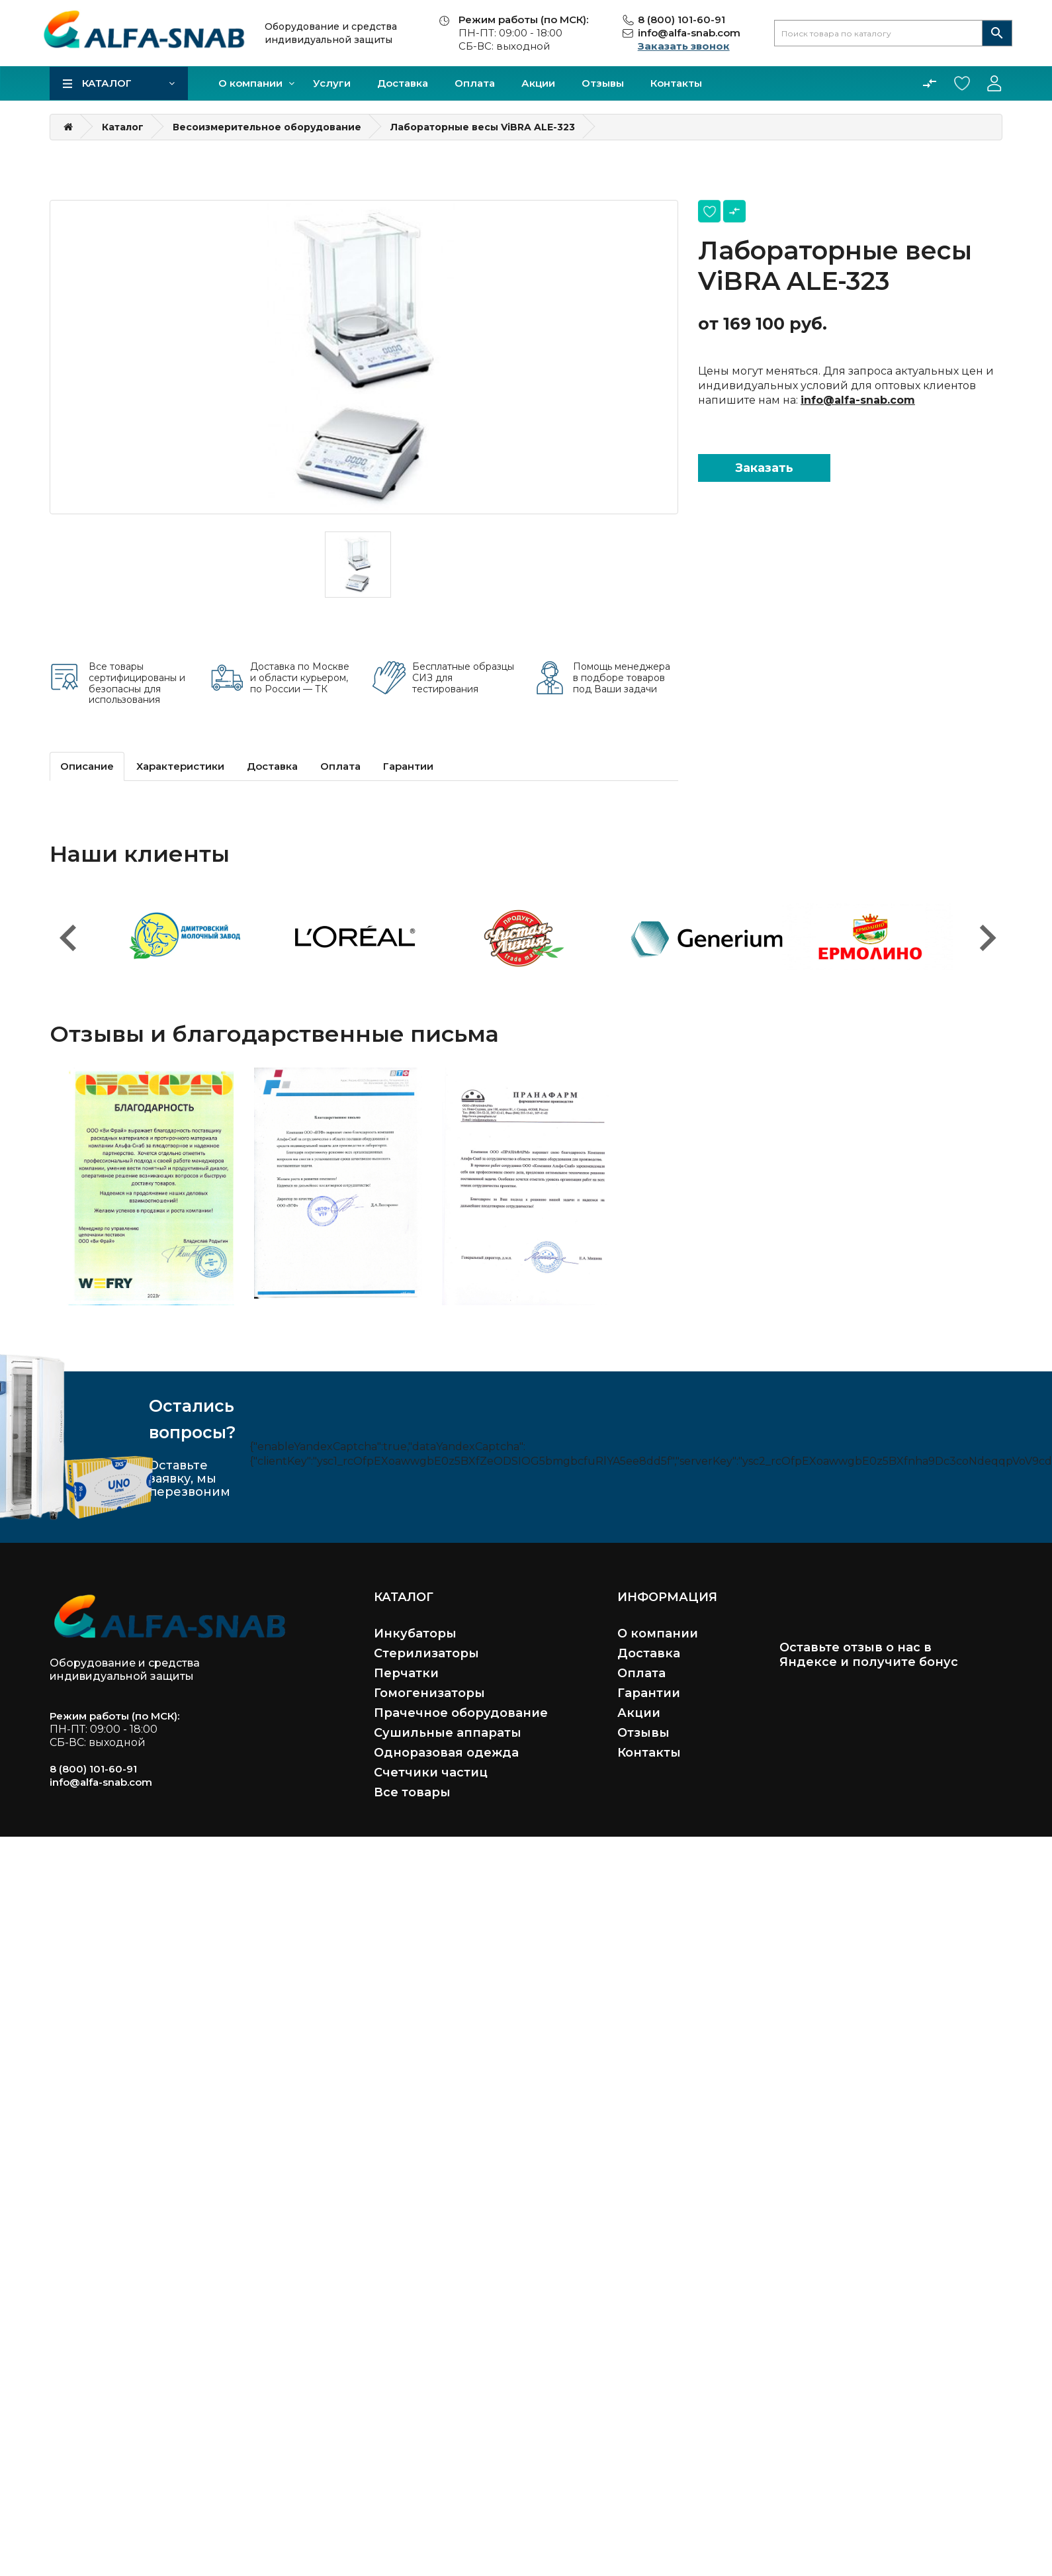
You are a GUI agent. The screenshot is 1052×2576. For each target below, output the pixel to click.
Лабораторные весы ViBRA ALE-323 (482, 127)
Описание (87, 766)
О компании (250, 83)
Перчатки (406, 1673)
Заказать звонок (684, 46)
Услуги (332, 83)
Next (985, 931)
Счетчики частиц (431, 1772)
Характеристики (180, 766)
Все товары (412, 1792)
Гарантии (408, 766)
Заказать (764, 468)
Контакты (676, 83)
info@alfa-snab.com (689, 32)
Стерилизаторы (426, 1653)
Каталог (107, 83)
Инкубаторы (415, 1633)
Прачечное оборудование (461, 1713)
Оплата (475, 83)
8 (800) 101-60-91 (681, 19)
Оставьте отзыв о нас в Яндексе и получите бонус (868, 1654)
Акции (538, 83)
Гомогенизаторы (429, 1693)
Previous (66, 931)
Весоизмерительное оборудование (267, 127)
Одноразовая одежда (446, 1752)
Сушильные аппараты (447, 1732)
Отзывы (603, 83)
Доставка (402, 83)
